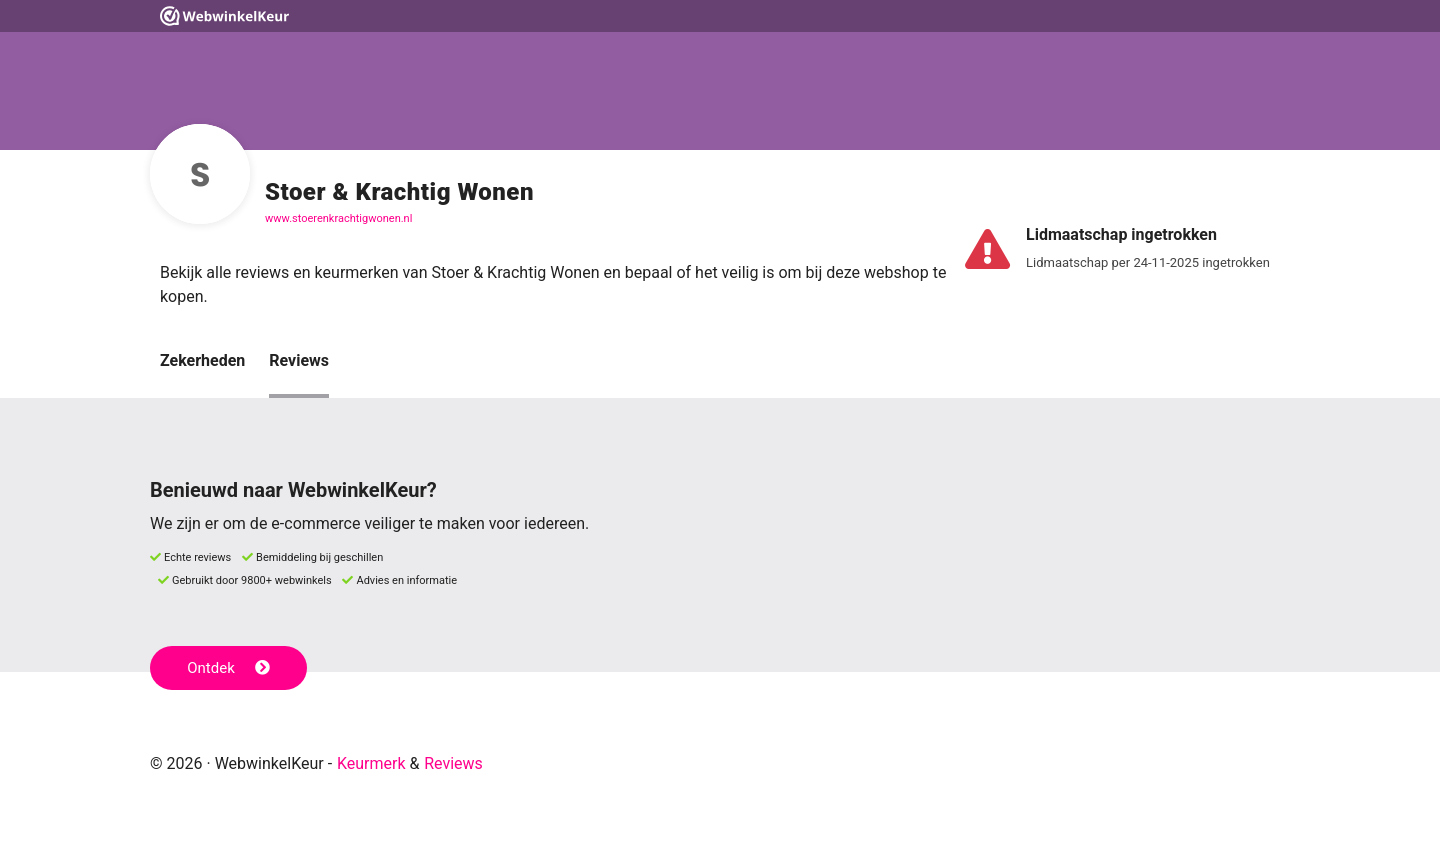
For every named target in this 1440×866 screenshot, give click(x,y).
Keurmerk (371, 763)
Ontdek (228, 668)
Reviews (299, 360)
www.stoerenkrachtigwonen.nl (338, 218)
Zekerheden (202, 360)
